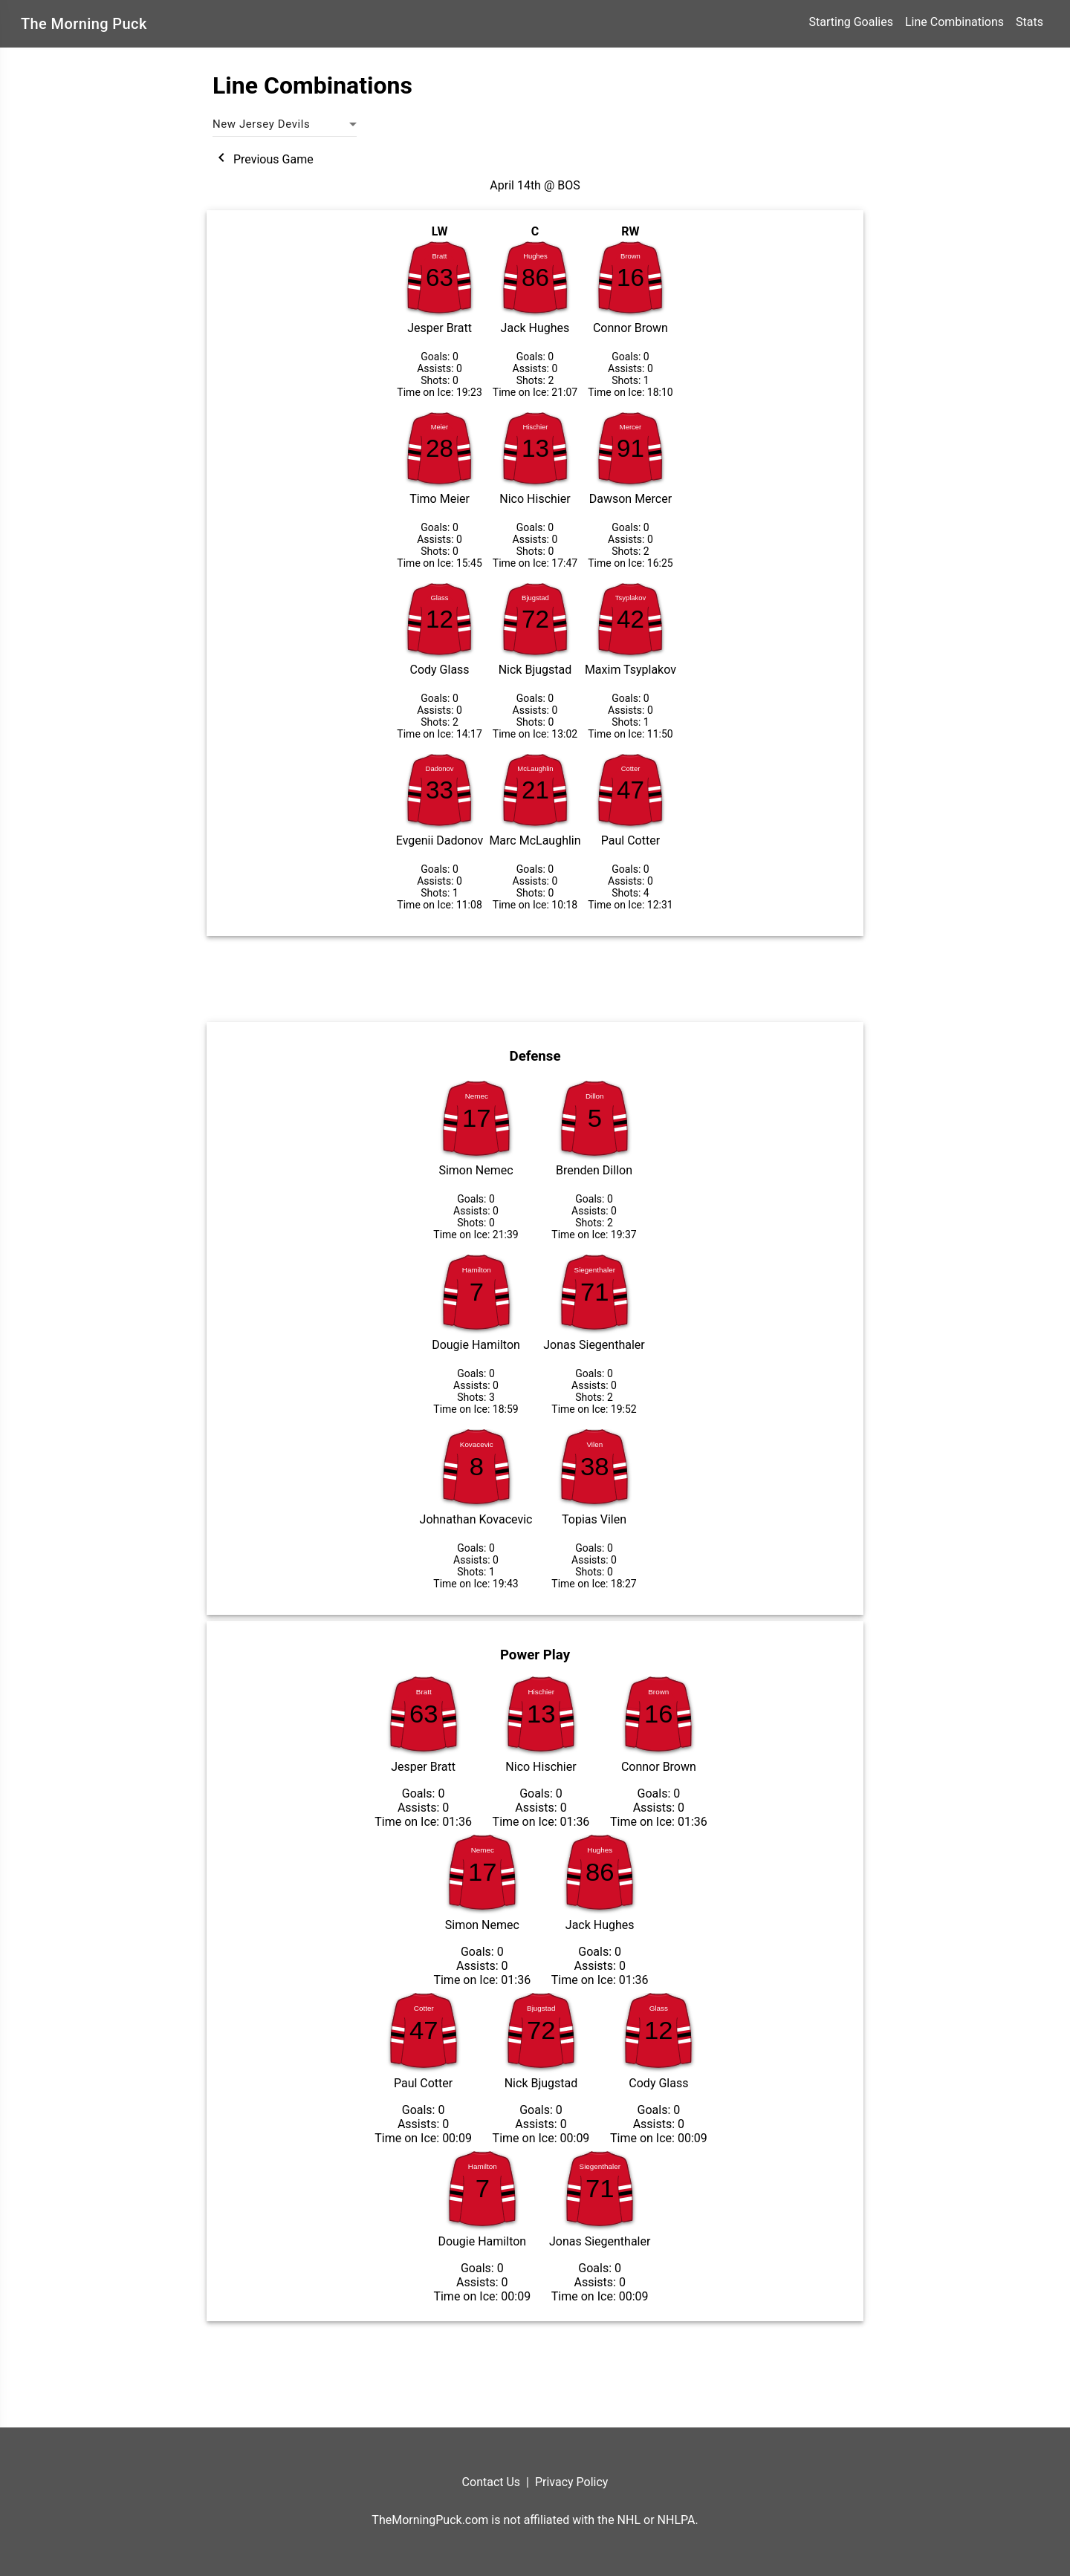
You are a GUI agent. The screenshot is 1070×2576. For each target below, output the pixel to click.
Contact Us (491, 2482)
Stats (1029, 22)
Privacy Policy (572, 2482)
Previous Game (263, 159)
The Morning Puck (84, 24)
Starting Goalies (851, 22)
